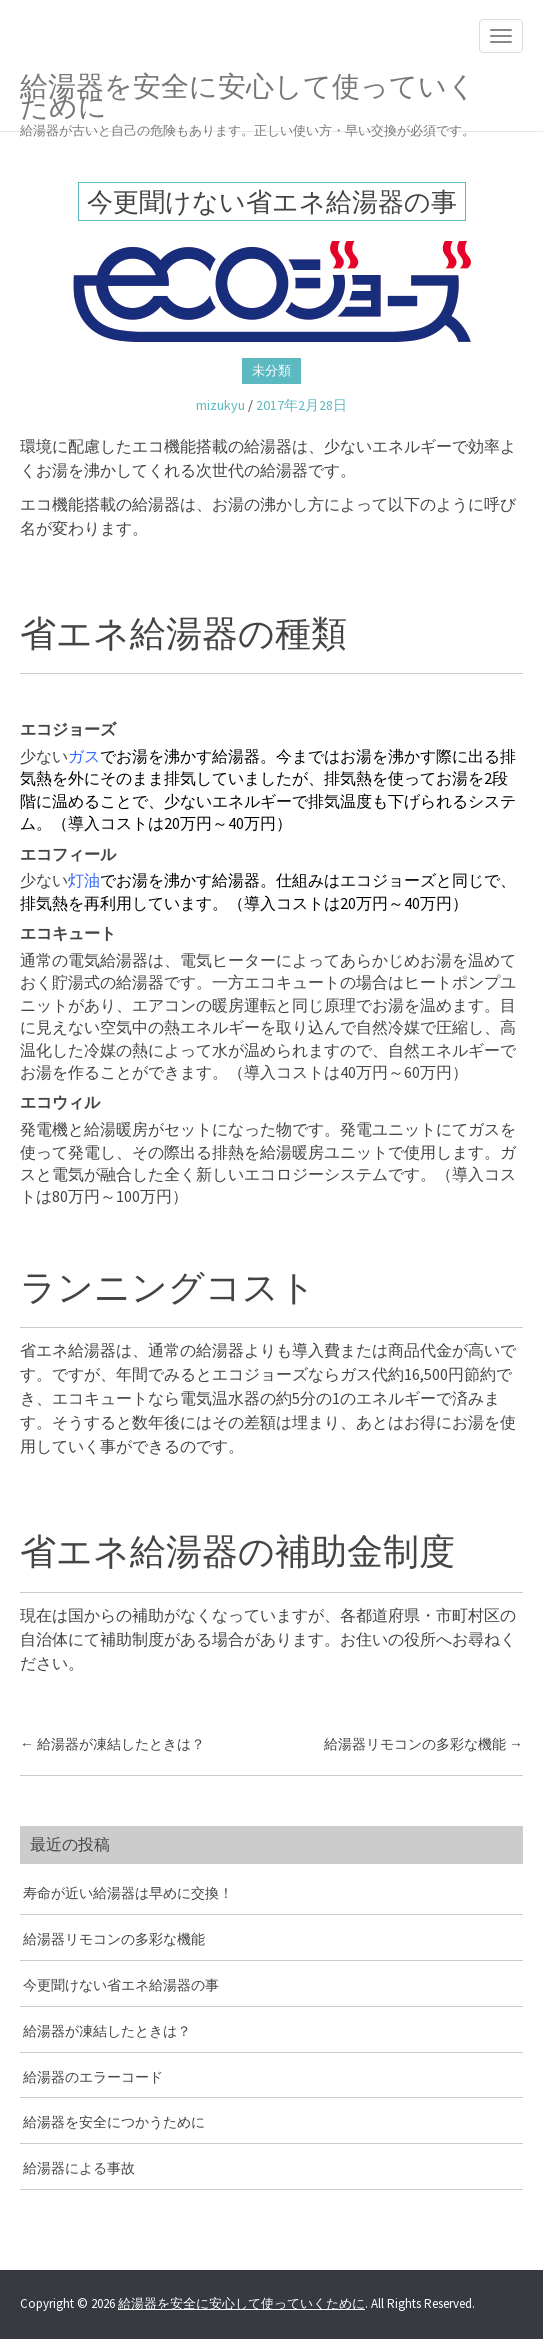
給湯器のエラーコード (93, 2077)
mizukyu (220, 405)
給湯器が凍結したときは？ (112, 1744)
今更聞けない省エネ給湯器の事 (121, 1985)
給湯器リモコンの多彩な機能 (423, 1744)
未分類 (271, 370)
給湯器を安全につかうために (114, 2122)
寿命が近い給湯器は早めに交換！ (128, 1893)
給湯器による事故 (79, 2168)
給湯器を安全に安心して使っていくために (256, 99)
